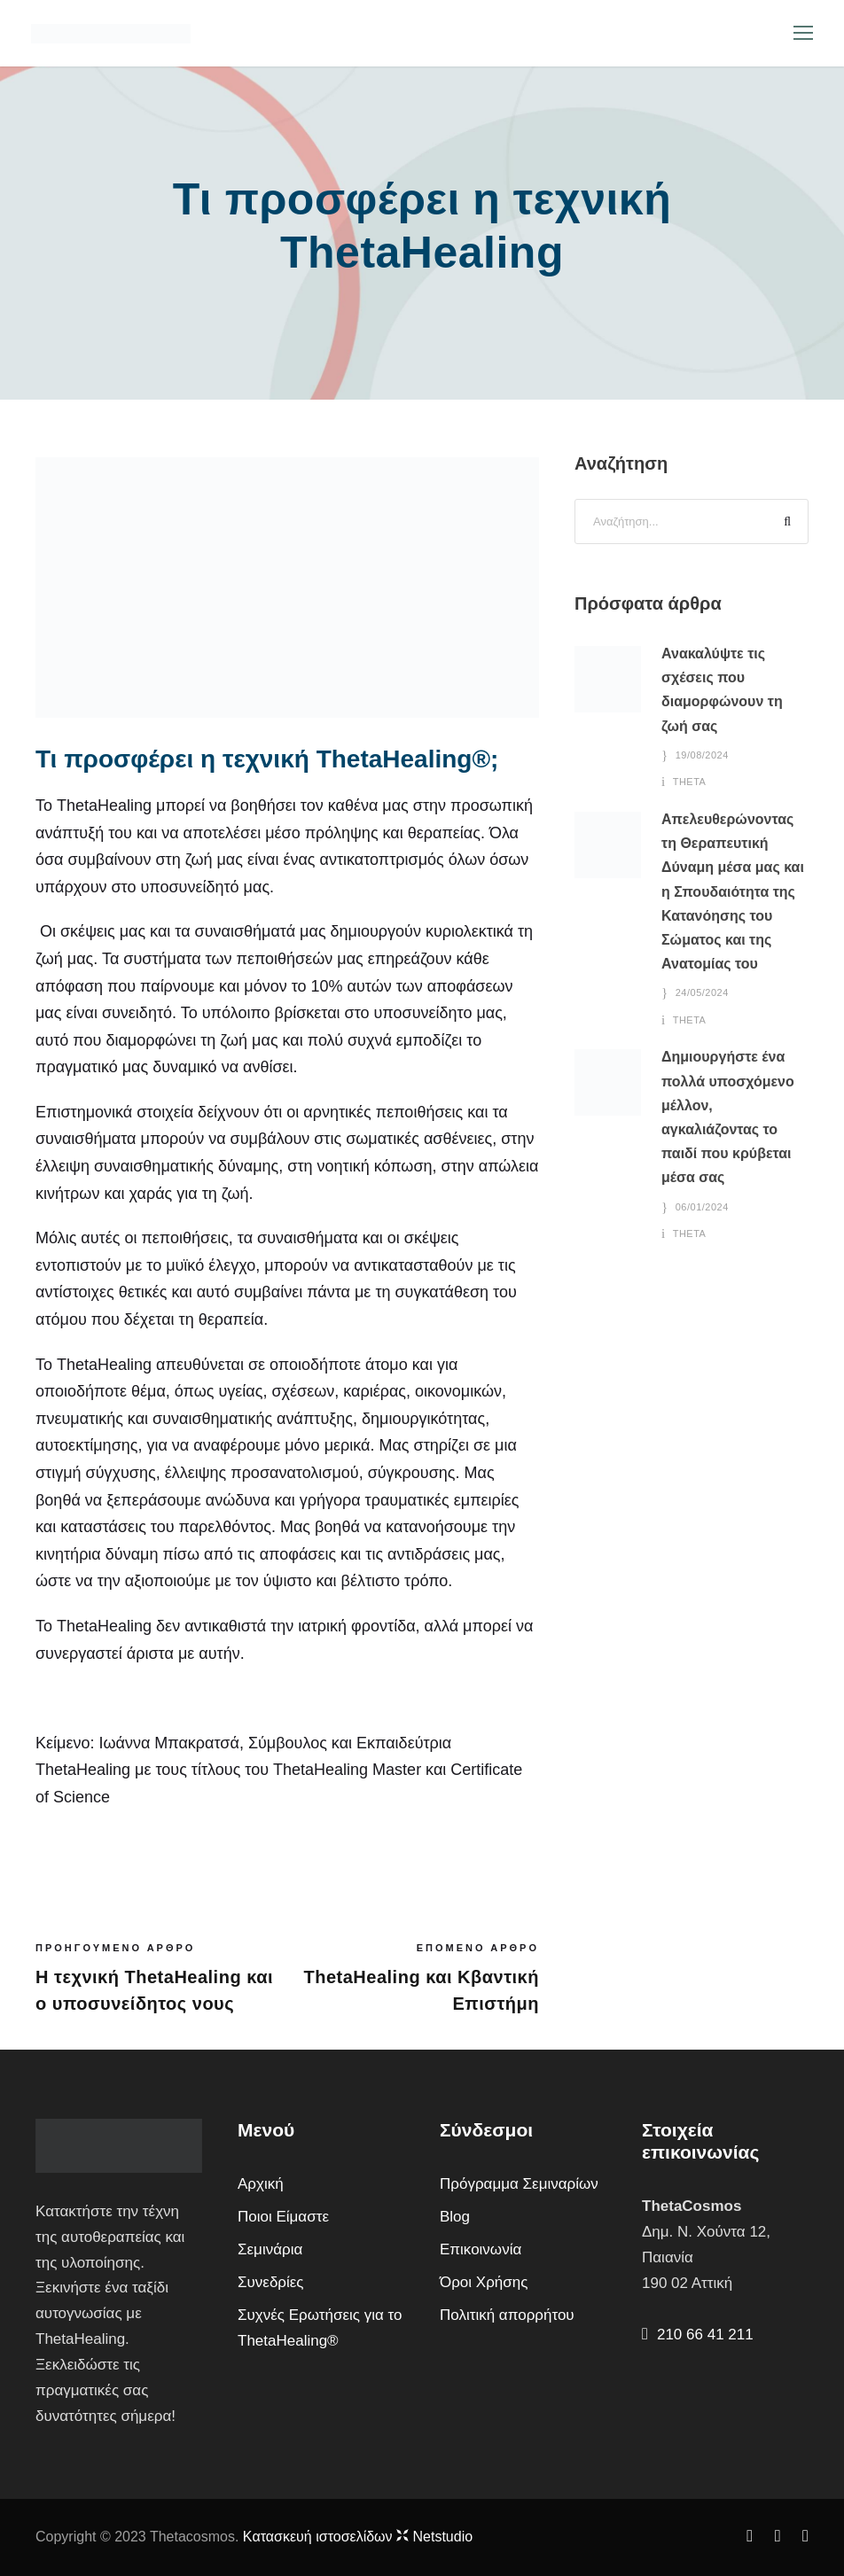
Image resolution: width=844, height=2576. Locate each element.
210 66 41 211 (705, 2334)
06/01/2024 (702, 1207)
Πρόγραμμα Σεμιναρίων (519, 2183)
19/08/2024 (702, 755)
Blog (455, 2216)
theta (690, 781)
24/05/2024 (702, 992)
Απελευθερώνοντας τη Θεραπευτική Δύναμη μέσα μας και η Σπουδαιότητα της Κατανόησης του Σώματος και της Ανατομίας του (732, 891)
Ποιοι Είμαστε (283, 2216)
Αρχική (261, 2183)
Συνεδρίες (271, 2282)
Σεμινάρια (270, 2249)
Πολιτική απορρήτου (507, 2315)
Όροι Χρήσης (484, 2282)
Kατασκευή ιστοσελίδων (358, 2536)
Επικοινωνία (480, 2249)
